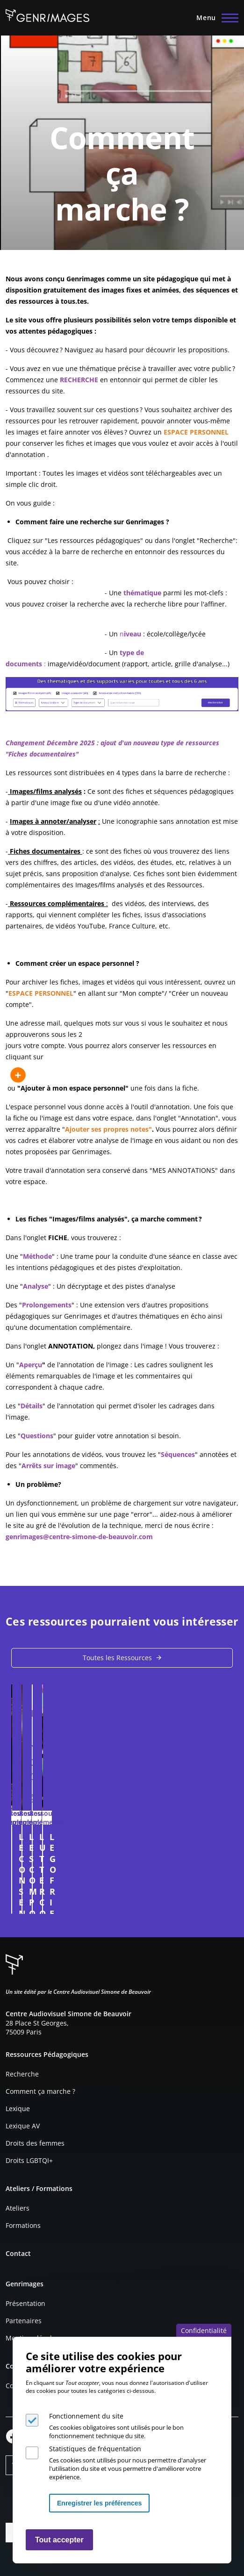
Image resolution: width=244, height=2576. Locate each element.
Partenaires (24, 2320)
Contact (18, 2253)
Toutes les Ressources (117, 1657)
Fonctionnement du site (86, 2416)
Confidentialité (204, 2330)
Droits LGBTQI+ (29, 2160)
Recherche (22, 2073)
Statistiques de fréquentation (95, 2448)
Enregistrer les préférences (99, 2503)
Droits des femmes (35, 2143)
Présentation (25, 2303)
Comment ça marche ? (40, 2091)
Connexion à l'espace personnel (218, 1902)
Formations (23, 2225)
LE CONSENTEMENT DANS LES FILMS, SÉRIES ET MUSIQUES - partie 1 (115, 1842)
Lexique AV (23, 2125)
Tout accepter (59, 2540)
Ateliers (17, 2208)
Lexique (18, 2108)
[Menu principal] (214, 17)
